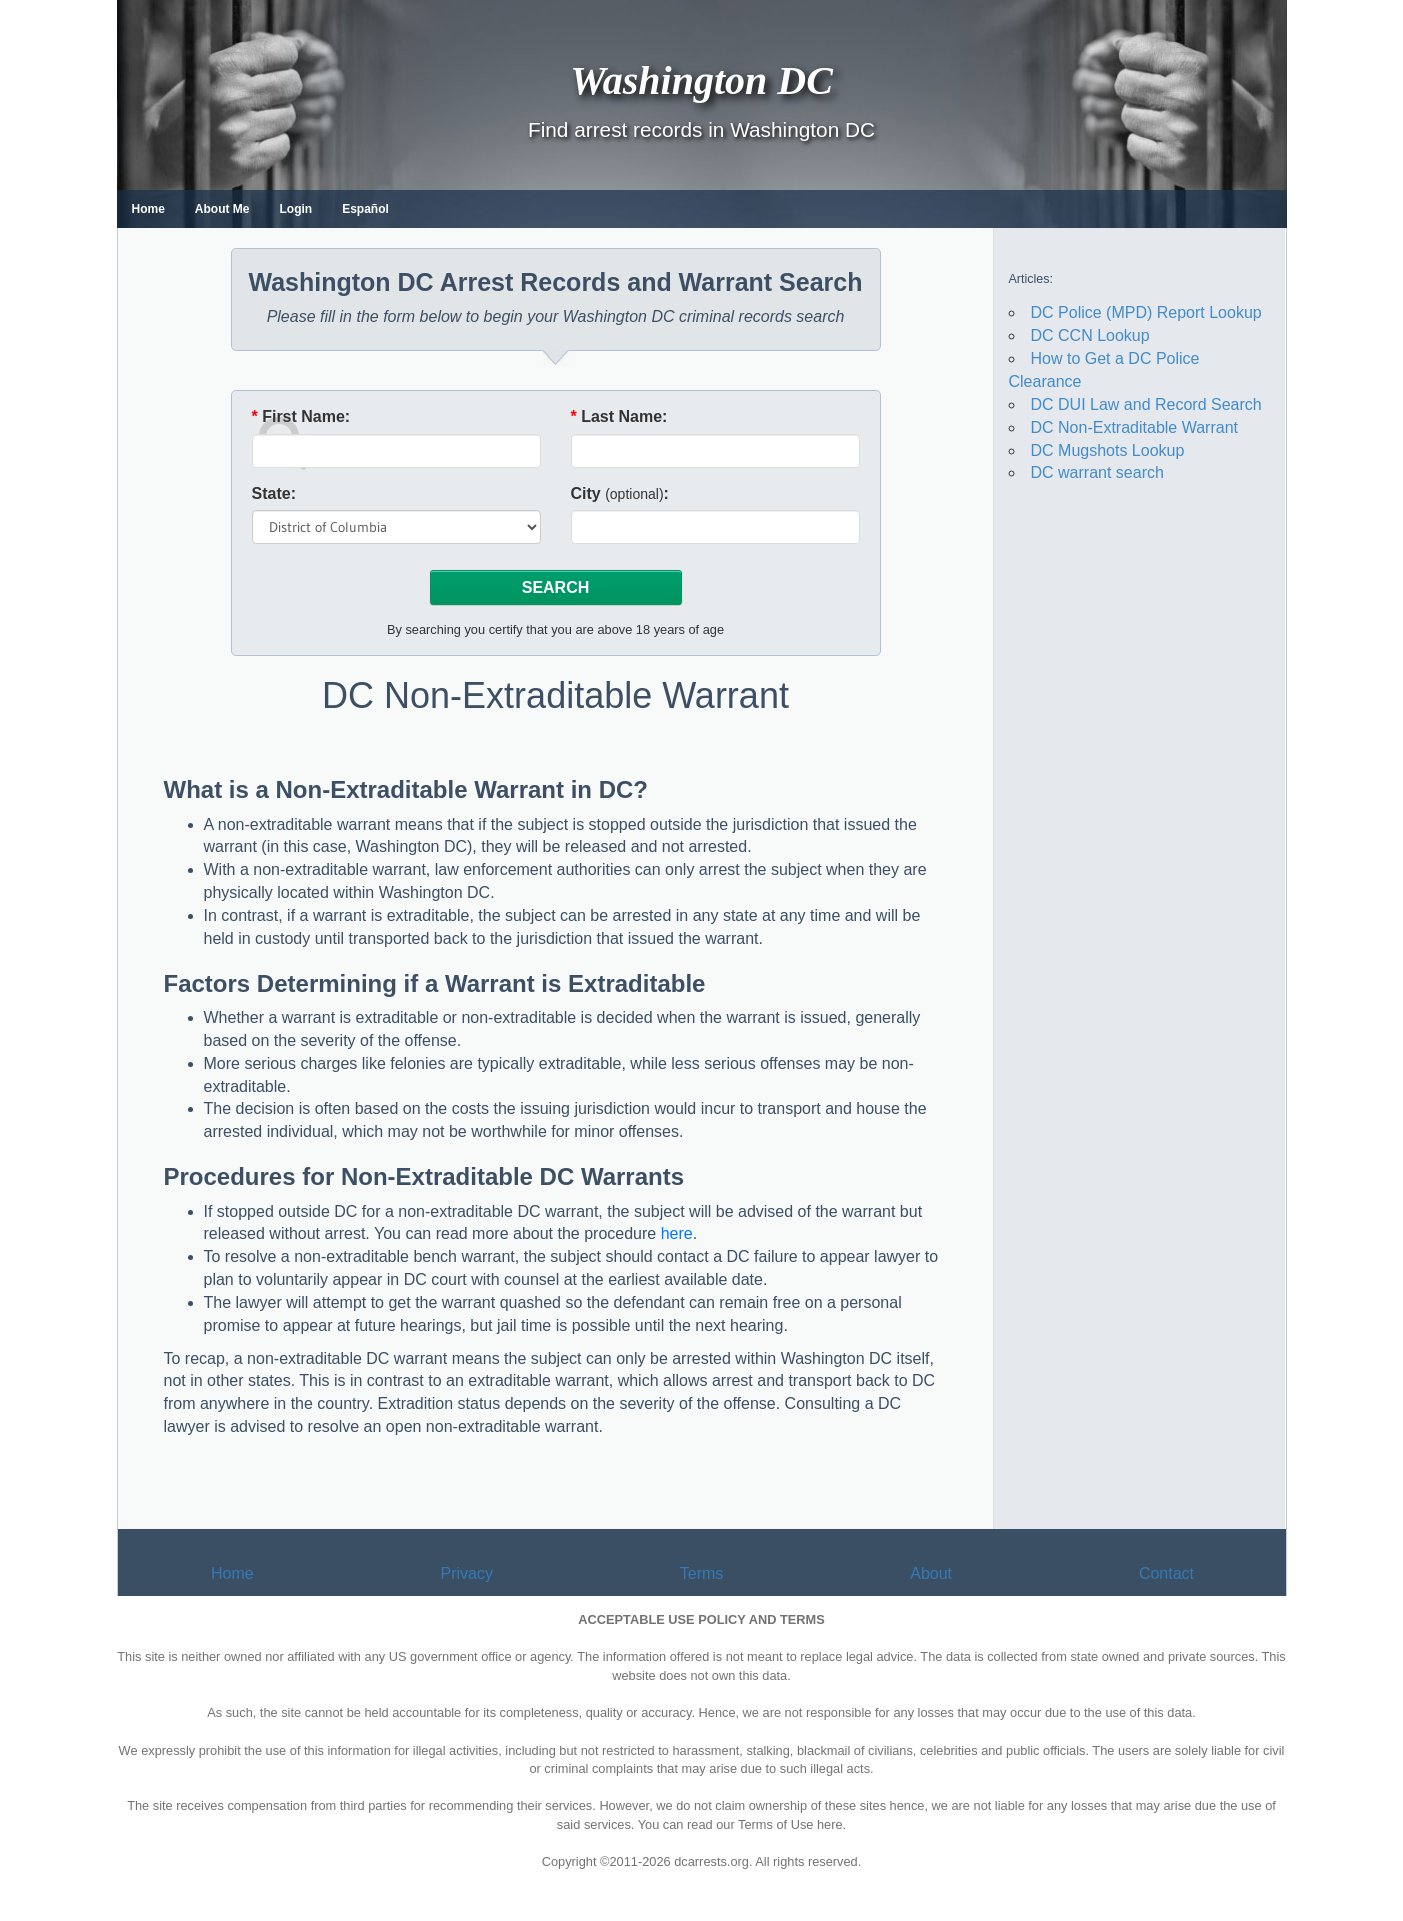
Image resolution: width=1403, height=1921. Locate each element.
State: (274, 493)
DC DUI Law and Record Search (1146, 404)
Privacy (466, 1573)
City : (620, 493)
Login (296, 209)
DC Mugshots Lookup (1108, 450)
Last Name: (619, 416)
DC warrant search (1097, 472)
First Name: (301, 416)
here (677, 1233)
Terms (702, 1573)
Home (148, 209)
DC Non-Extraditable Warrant (1134, 427)
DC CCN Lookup (1090, 335)
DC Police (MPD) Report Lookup (1146, 312)
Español (365, 209)
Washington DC (701, 79)
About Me (222, 209)
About (931, 1573)
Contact (1166, 1573)
